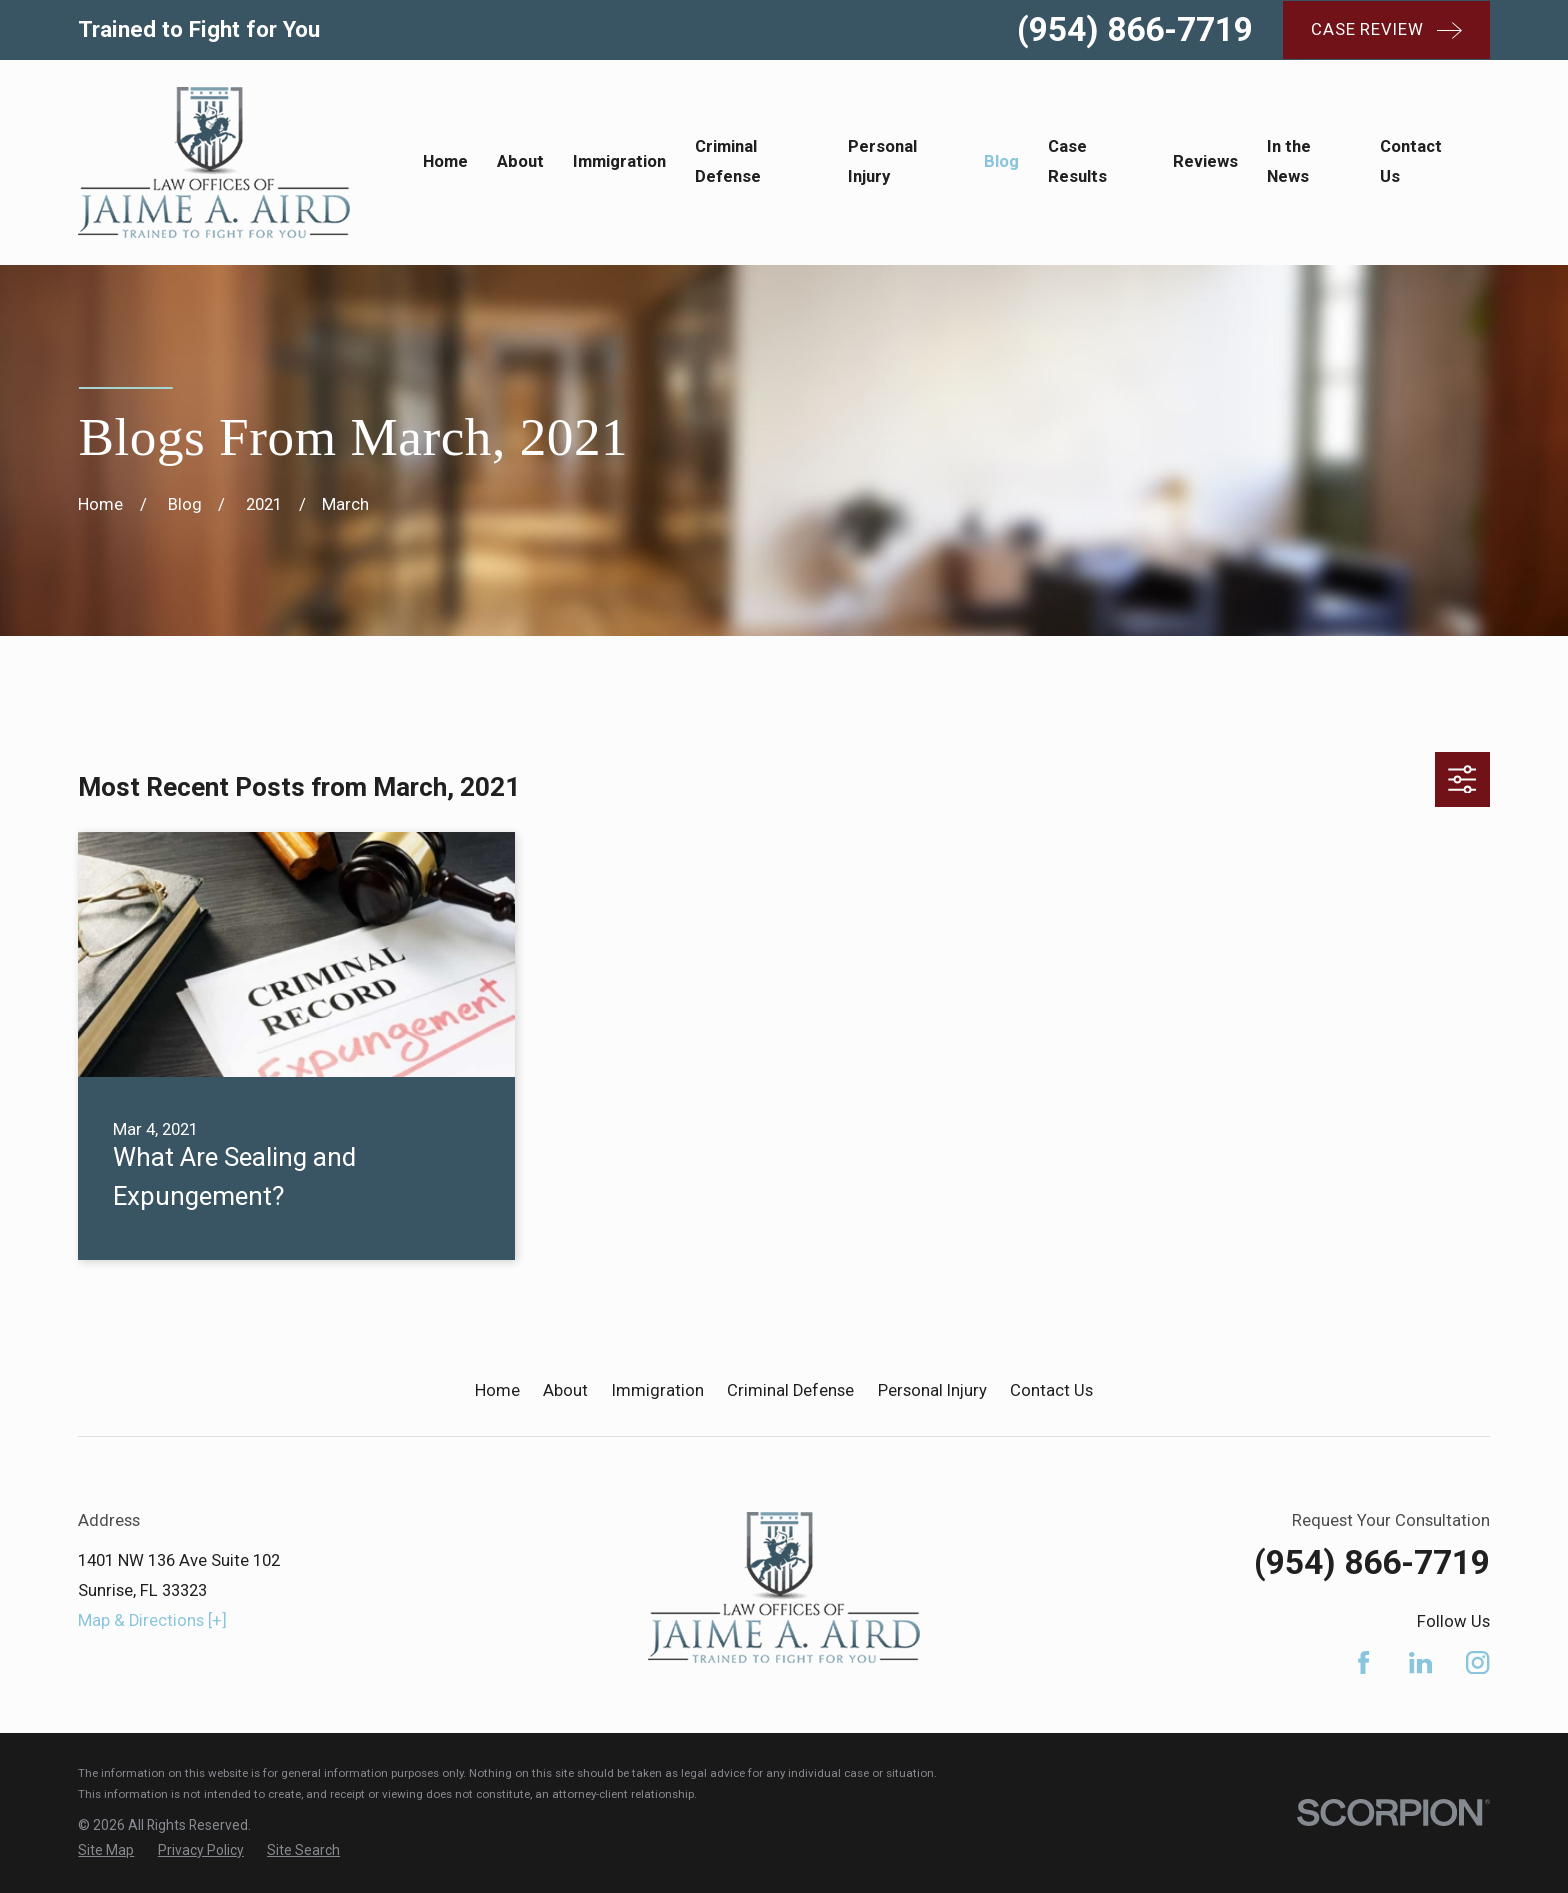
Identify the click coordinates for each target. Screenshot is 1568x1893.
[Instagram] (1477, 1662)
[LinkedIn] (1420, 1662)
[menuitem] (106, 1850)
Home (497, 1390)
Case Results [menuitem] (1077, 161)
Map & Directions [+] (152, 1620)
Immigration (658, 1390)
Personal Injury (932, 1390)
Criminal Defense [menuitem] (728, 161)
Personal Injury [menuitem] (882, 161)
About (565, 1390)
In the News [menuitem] (1289, 161)
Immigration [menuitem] (619, 161)
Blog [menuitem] (1001, 161)
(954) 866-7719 (1135, 29)
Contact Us (1051, 1390)
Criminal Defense (790, 1390)
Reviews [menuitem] (1205, 161)
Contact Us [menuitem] (1411, 161)
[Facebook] (1363, 1662)
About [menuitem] (520, 161)
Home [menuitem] (445, 161)
